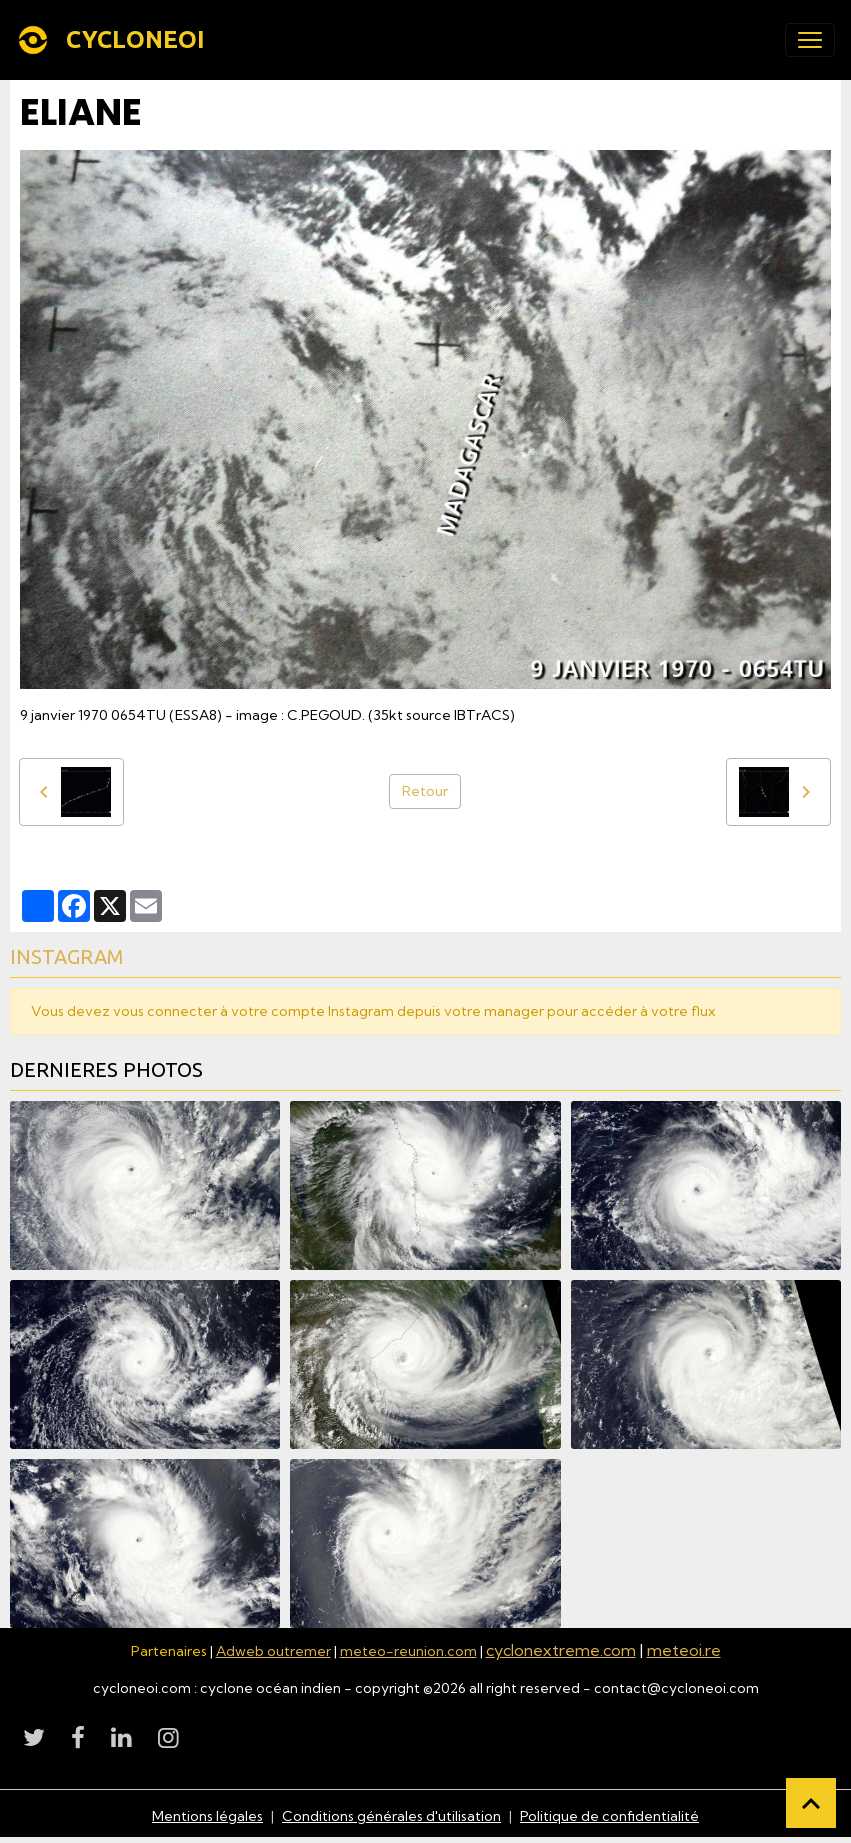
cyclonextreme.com (561, 1650)
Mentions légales (207, 1816)
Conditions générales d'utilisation (391, 1816)
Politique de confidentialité (609, 1816)
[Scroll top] (811, 1803)
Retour (425, 791)
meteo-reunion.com (408, 1651)
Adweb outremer (273, 1651)
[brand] (114, 40)
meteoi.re (684, 1650)
